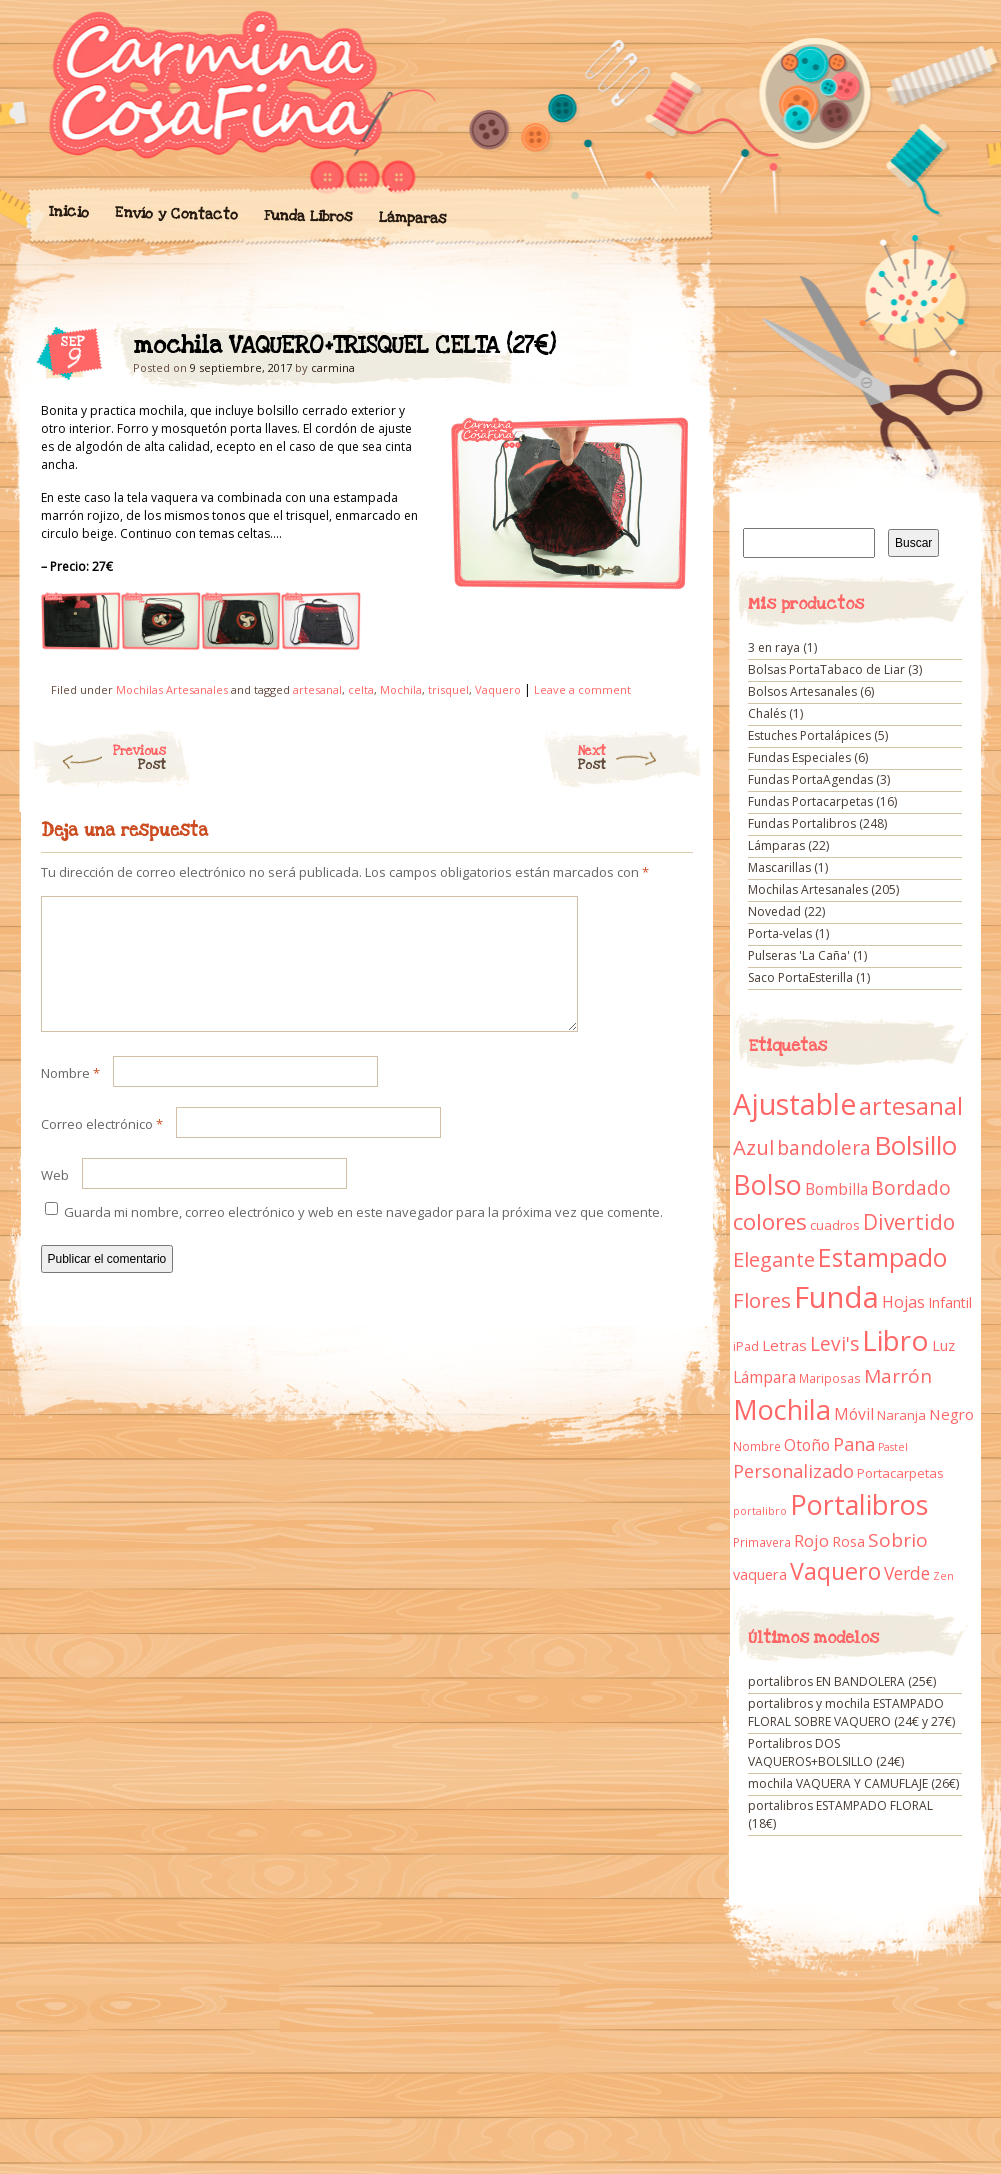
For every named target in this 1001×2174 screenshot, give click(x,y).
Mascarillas (779, 867)
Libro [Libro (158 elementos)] (895, 1340)
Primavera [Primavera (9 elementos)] (762, 1542)
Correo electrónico (102, 1148)
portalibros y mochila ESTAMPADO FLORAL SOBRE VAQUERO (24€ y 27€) (851, 1712)
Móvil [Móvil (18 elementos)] (854, 1414)
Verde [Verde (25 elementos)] (907, 1573)
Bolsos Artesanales (802, 691)
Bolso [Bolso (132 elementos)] (767, 1184)
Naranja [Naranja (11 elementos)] (901, 1415)
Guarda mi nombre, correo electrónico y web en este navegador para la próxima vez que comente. (363, 1236)
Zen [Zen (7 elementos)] (943, 1576)
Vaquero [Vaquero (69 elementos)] (835, 1571)
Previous (98, 758)
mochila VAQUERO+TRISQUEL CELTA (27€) (660, 351)
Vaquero (498, 689)
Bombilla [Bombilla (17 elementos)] (836, 1189)
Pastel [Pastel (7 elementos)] (893, 1447)
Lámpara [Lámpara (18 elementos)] (764, 1377)
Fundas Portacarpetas (810, 801)
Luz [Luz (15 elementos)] (943, 1345)
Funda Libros (307, 216)
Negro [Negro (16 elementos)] (951, 1414)
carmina (333, 367)
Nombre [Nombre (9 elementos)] (757, 1446)
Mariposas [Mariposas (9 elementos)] (830, 1378)
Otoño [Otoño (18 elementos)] (807, 1445)
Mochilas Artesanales (172, 689)
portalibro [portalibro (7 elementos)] (760, 1511)
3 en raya (774, 647)
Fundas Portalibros (802, 823)
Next (640, 758)
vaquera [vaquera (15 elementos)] (760, 1574)
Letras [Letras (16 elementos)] (784, 1345)
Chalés (767, 713)
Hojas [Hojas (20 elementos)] (903, 1302)
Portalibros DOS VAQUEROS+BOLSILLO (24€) (826, 1752)
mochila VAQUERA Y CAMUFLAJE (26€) (853, 1783)
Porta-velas (780, 933)
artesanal (317, 689)
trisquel (448, 689)
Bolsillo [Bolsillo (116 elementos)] (915, 1145)
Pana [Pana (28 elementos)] (854, 1444)
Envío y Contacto (175, 213)
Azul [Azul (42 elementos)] (753, 1147)
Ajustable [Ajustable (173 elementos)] (794, 1104)
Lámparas (412, 218)
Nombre (70, 1097)
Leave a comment (582, 689)
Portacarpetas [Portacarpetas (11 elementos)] (900, 1473)
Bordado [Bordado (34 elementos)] (911, 1188)
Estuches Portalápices (809, 735)
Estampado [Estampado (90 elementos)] (882, 1257)
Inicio (68, 212)
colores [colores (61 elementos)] (770, 1221)
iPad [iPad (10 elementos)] (746, 1346)
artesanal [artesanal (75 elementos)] (911, 1106)
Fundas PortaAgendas (810, 779)
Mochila (401, 689)
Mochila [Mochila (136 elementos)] (782, 1409)
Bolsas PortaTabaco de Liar (826, 669)
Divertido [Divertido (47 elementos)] (909, 1222)
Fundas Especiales (799, 757)
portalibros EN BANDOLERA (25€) (842, 1681)
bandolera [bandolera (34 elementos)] (824, 1148)
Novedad (774, 911)
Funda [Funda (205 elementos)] (836, 1297)
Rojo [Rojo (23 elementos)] (811, 1540)
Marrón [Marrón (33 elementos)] (898, 1376)
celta (361, 689)
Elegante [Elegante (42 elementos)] (774, 1259)
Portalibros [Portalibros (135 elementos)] (859, 1504)
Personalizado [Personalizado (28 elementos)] (793, 1471)
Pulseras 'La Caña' (799, 955)
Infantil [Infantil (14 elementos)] (950, 1302)
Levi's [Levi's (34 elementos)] (834, 1344)
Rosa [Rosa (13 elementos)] (848, 1541)
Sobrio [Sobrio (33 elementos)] (898, 1540)
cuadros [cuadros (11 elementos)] (835, 1225)
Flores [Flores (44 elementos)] (762, 1300)
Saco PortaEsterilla (800, 977)
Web (55, 1199)
